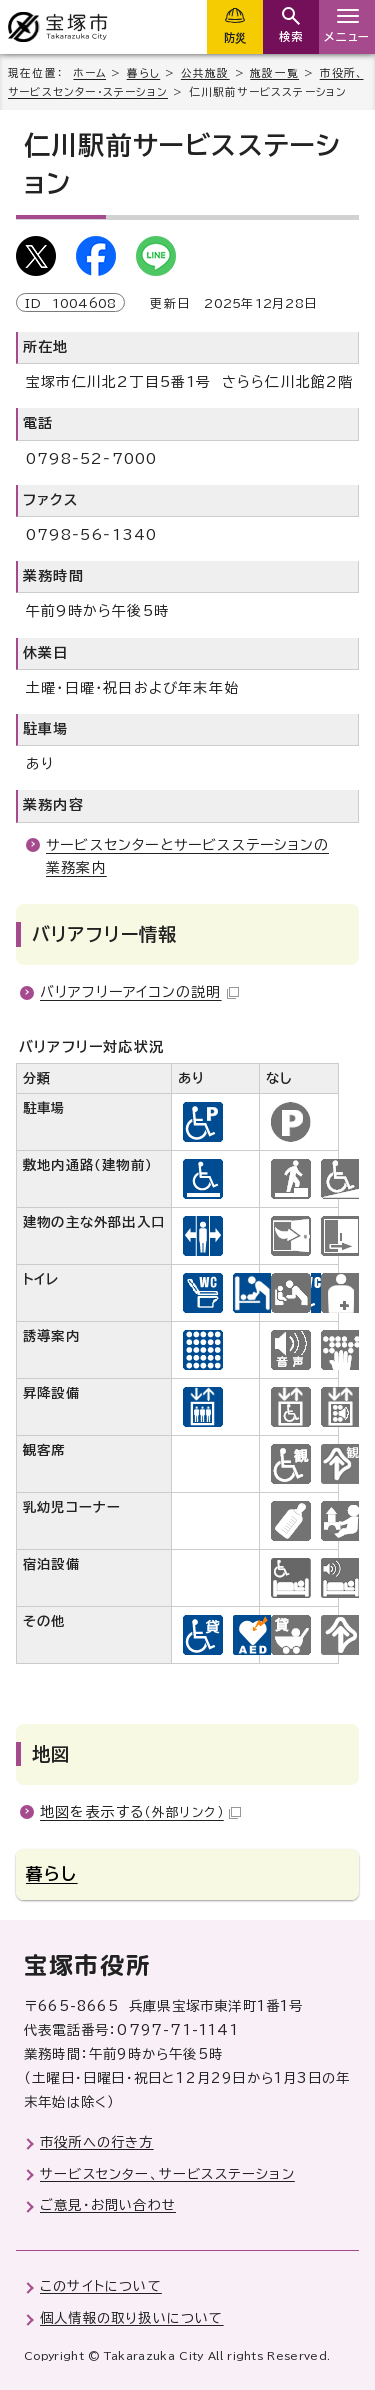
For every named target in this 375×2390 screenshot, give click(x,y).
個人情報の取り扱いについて (132, 2318)
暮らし (144, 73)
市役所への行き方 (97, 2142)
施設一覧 (274, 73)
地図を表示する (140, 1812)
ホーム (89, 73)
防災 (235, 37)
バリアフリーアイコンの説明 (139, 992)
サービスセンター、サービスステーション (167, 2174)
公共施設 (205, 73)
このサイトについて (101, 2286)
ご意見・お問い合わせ (108, 2205)
